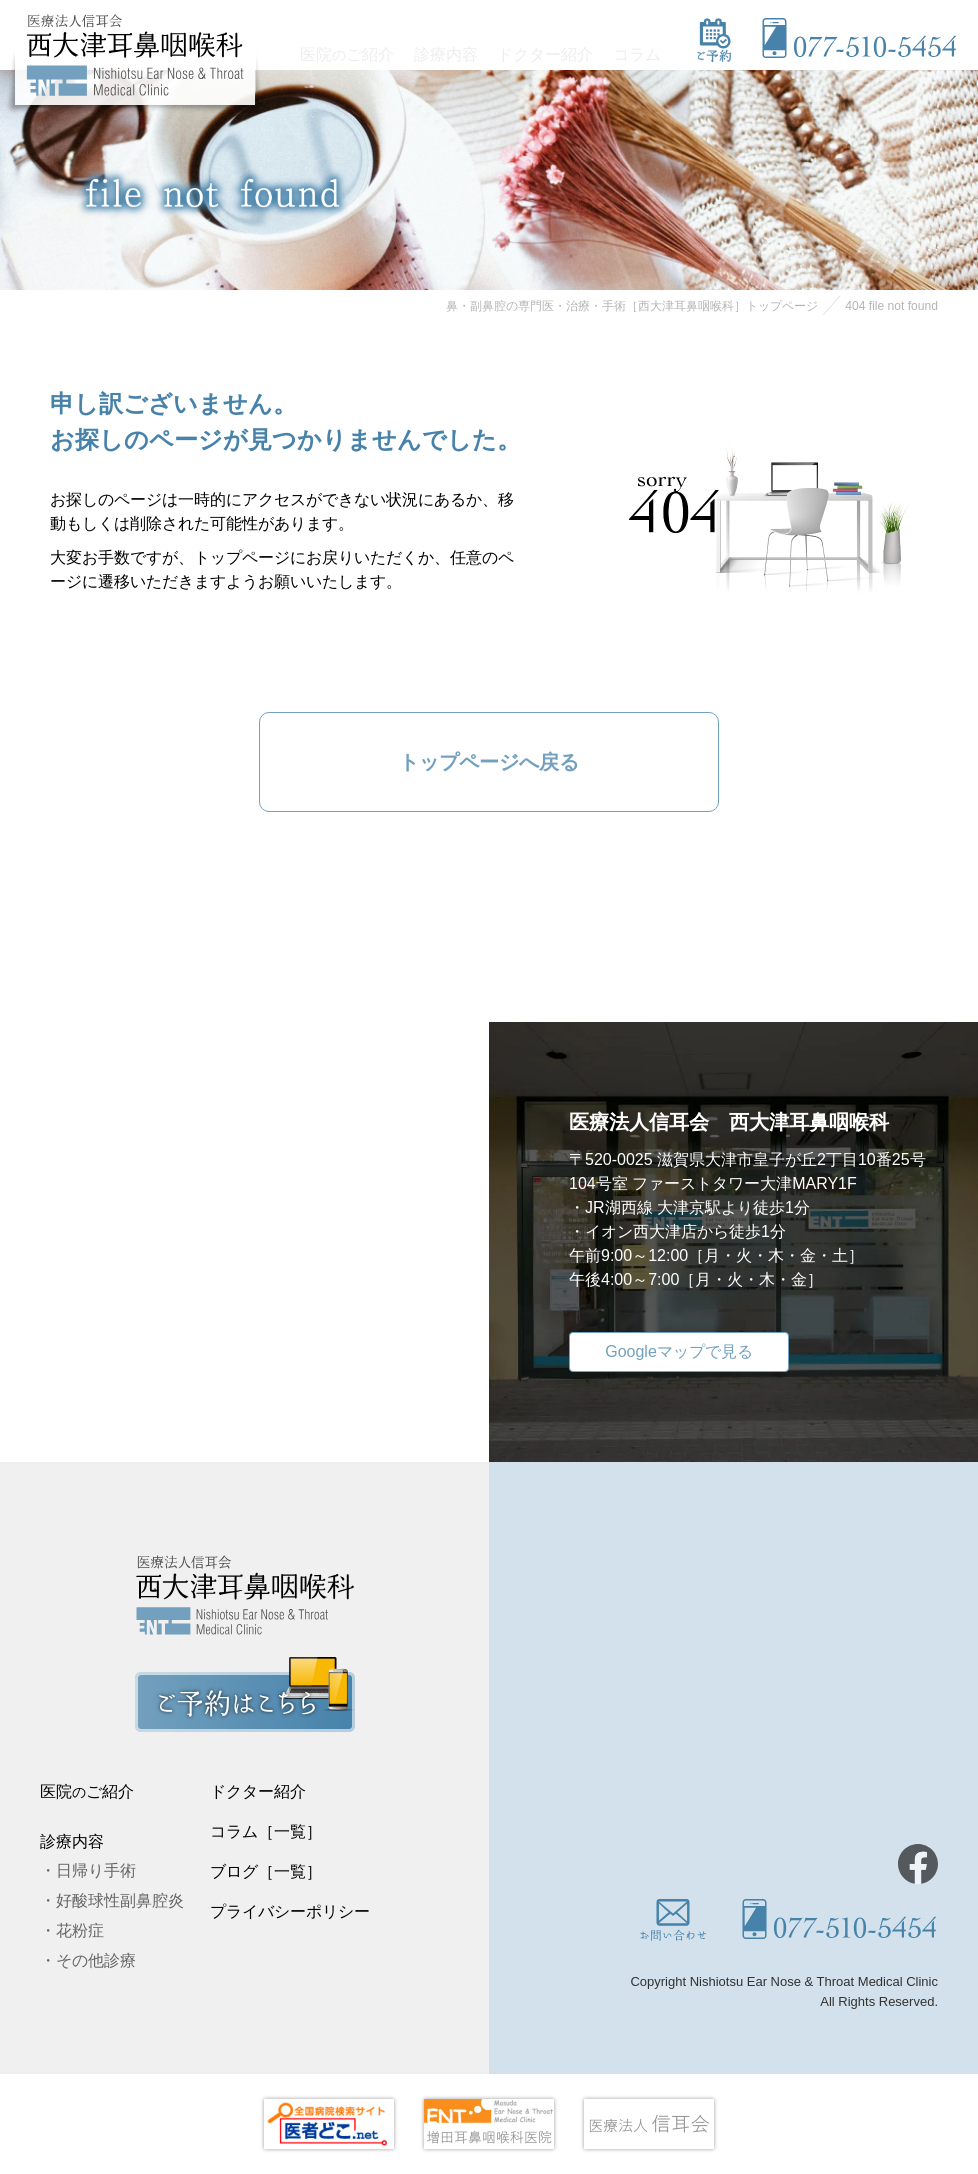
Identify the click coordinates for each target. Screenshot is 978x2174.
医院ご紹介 (360, 48)
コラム (639, 48)
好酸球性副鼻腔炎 (120, 1900)
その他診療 (96, 1960)
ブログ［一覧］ (266, 1871)
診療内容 (455, 48)
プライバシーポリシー (290, 1911)
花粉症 (80, 1930)
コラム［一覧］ (266, 1831)
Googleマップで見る (679, 1351)
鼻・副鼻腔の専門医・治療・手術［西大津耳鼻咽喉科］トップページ (632, 306)
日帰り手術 (96, 1870)
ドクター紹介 (551, 48)
